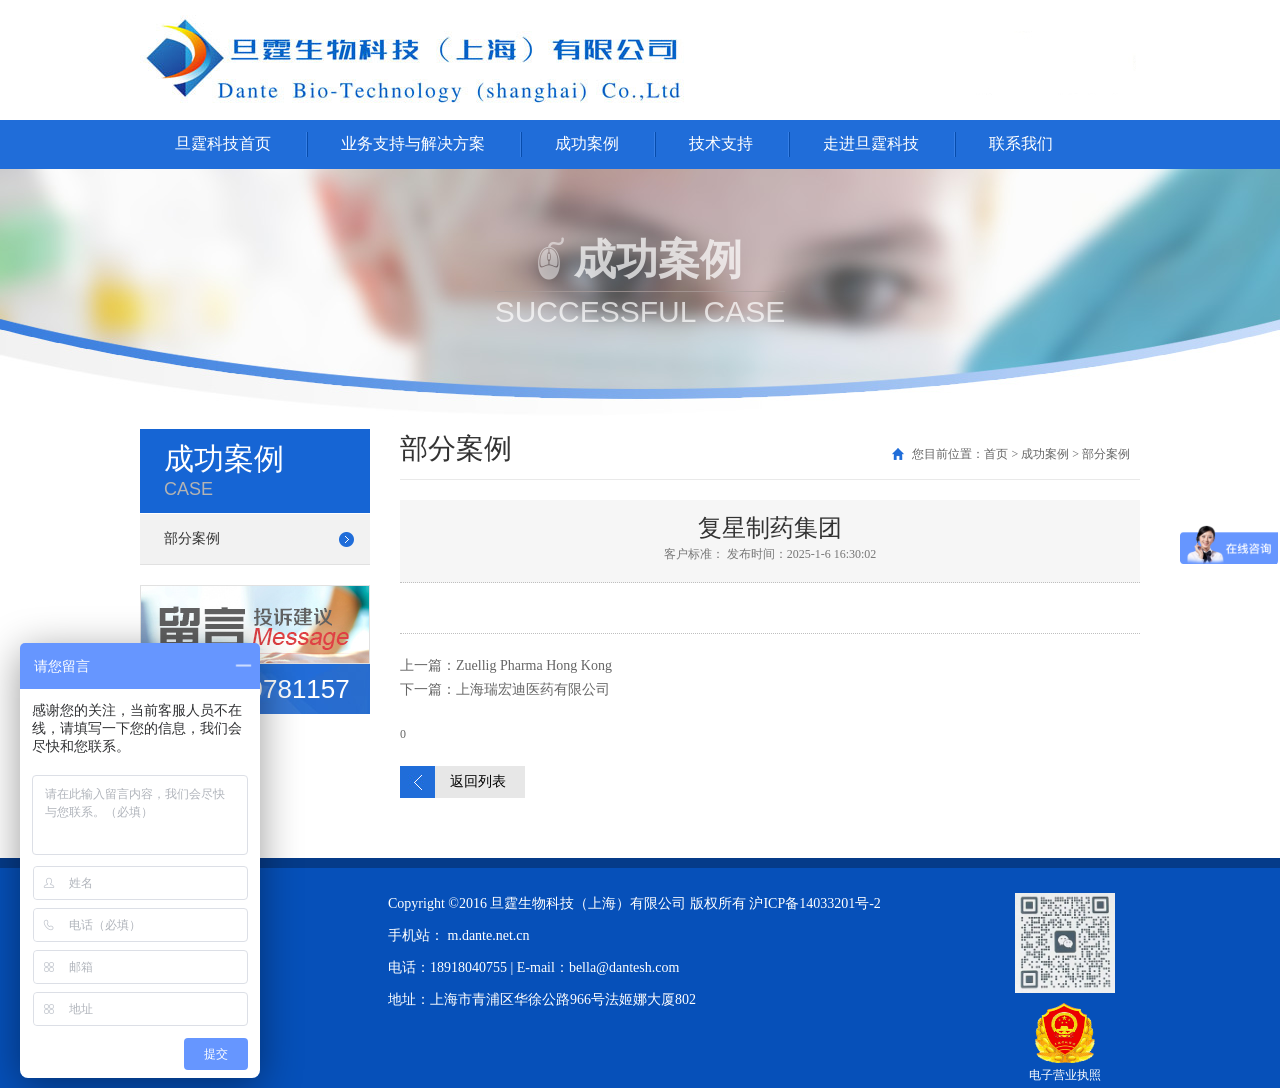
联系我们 (1021, 143)
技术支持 (721, 143)
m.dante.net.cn (489, 935)
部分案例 (192, 538)
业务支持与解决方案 (413, 143)
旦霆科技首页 (223, 143)
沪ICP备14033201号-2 (814, 903)
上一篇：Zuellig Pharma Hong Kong (506, 665)
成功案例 (587, 143)
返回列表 (478, 781)
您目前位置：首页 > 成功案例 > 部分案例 (1021, 454)
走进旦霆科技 (871, 143)
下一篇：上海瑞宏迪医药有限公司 (505, 689)
